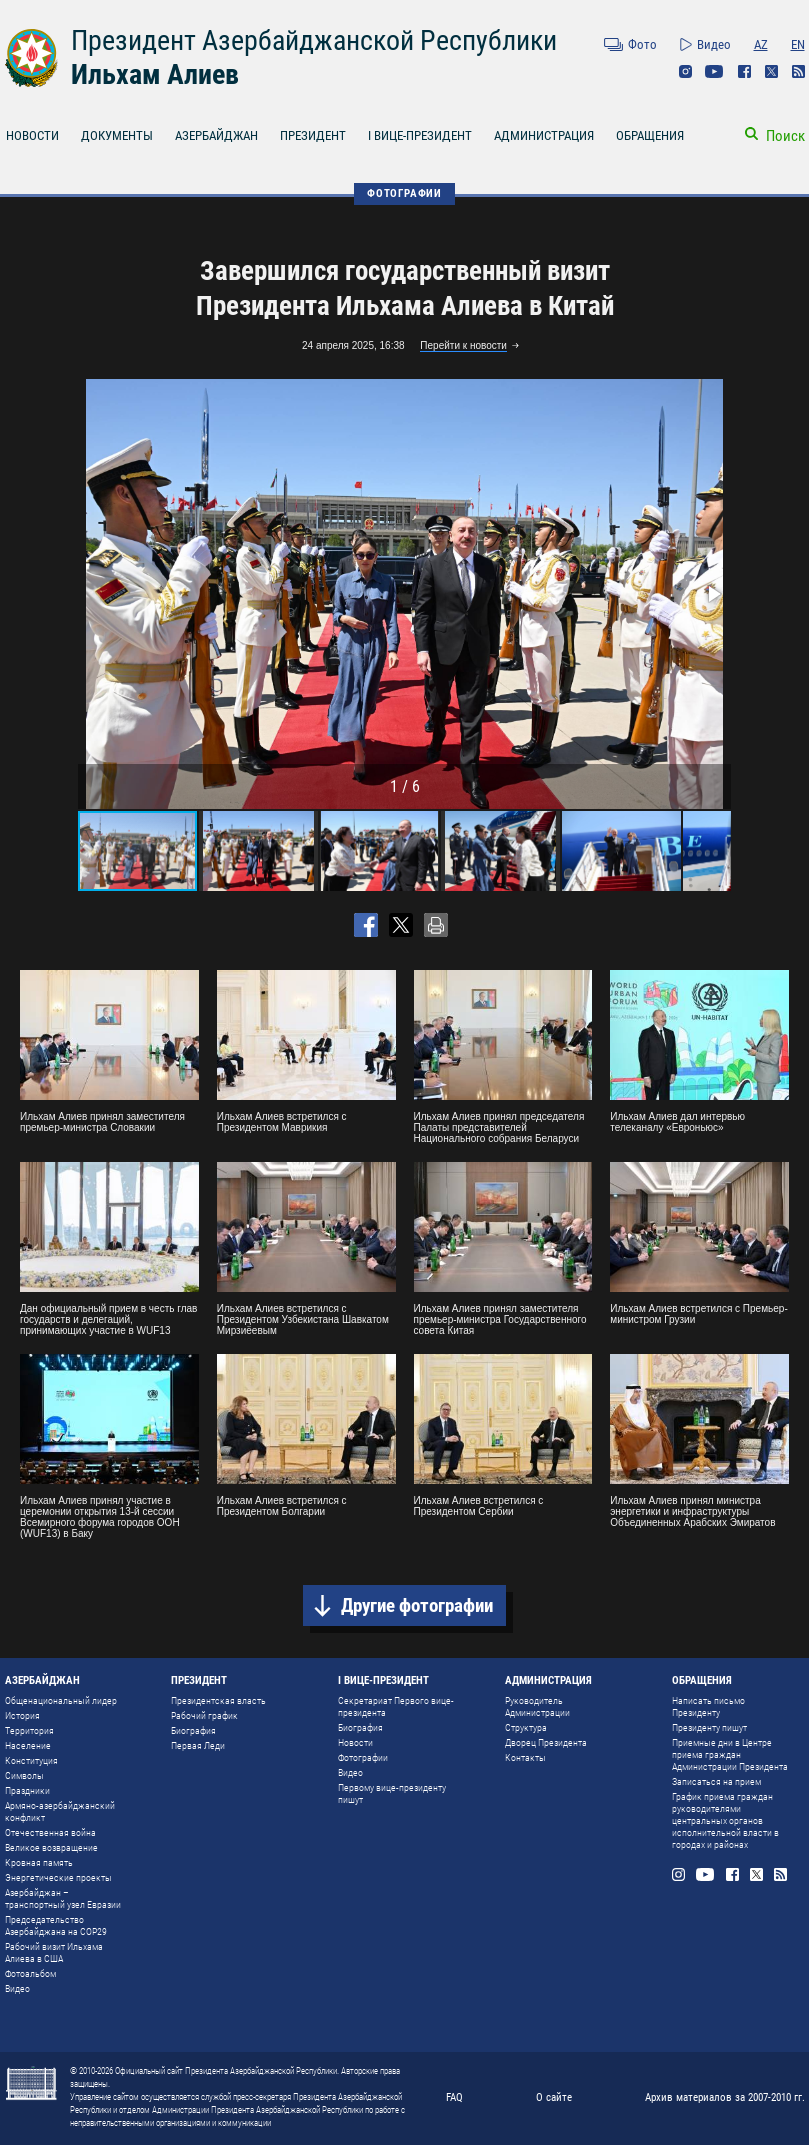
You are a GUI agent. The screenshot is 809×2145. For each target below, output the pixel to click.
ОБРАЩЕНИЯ (650, 135)
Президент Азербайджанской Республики (314, 40)
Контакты (525, 1757)
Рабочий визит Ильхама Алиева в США (54, 1952)
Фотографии (363, 1757)
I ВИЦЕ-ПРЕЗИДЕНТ (420, 135)
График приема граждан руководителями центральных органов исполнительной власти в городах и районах (725, 1820)
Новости (355, 1742)
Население (28, 1745)
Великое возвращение (51, 1847)
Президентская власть (218, 1700)
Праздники (27, 1790)
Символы (24, 1775)
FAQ (454, 2097)
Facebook (744, 71)
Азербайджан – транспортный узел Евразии (63, 1898)
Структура (526, 1727)
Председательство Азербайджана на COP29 (56, 1925)
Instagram (685, 71)
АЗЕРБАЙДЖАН (216, 135)
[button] (713, 594)
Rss (798, 71)
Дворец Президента (546, 1742)
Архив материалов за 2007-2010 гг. (725, 2097)
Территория (29, 1730)
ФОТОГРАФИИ (404, 193)
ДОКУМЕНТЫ (117, 135)
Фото (642, 44)
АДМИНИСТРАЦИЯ (544, 135)
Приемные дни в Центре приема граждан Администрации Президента (730, 1754)
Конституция (31, 1760)
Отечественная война (50, 1832)
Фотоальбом (30, 1973)
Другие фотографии (417, 1605)
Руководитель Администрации (537, 1706)
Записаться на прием (716, 1781)
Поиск (785, 136)
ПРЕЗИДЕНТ (313, 135)
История (22, 1715)
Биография (193, 1730)
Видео (714, 44)
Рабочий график (204, 1715)
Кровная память (39, 1862)
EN (798, 44)
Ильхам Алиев (155, 74)
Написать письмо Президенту (708, 1706)
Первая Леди (198, 1745)
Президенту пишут (709, 1727)
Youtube (714, 71)
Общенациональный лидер (61, 1700)
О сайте (554, 2097)
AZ (761, 44)
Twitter (771, 71)
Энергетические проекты (58, 1877)
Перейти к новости (463, 345)
